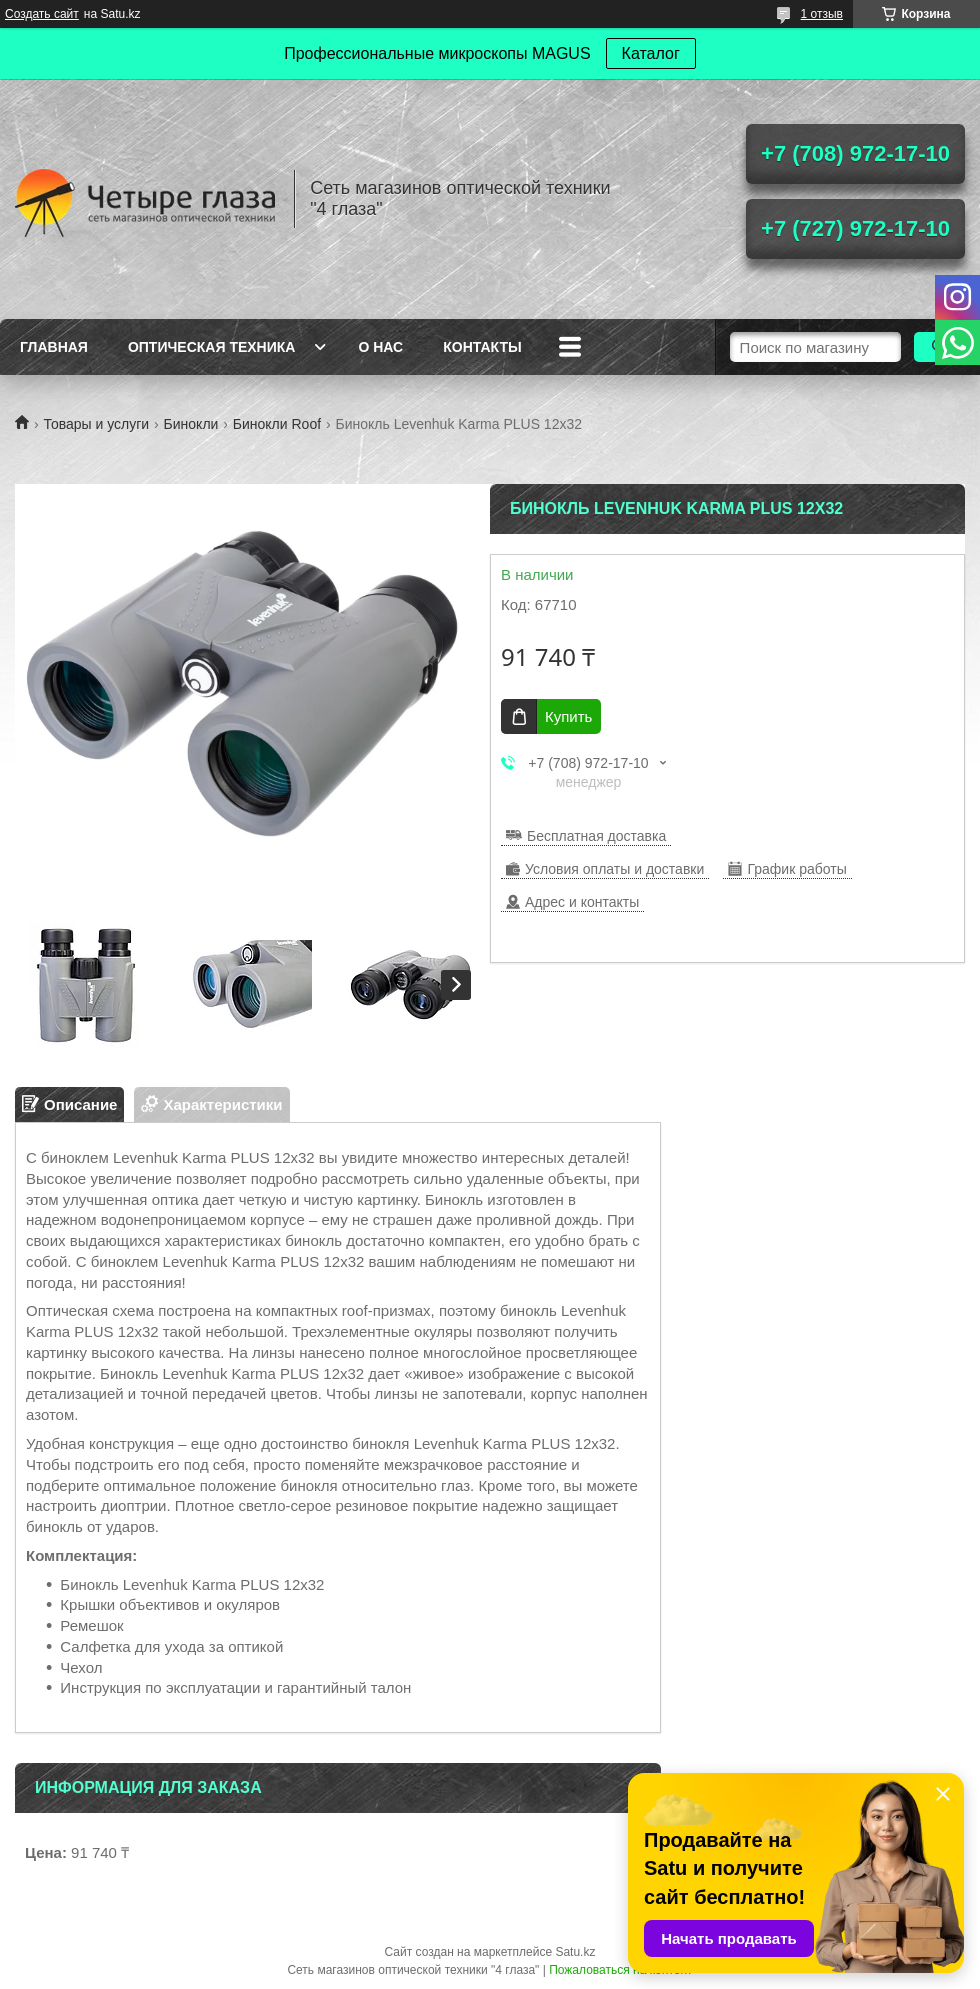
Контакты (482, 347)
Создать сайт (42, 14)
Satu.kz (575, 1952)
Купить (568, 716)
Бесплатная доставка (596, 836)
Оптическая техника (212, 347)
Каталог (651, 53)
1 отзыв (822, 14)
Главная (54, 347)
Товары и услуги (96, 424)
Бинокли (191, 424)
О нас (380, 347)
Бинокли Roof (277, 424)
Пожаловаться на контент (620, 1970)
